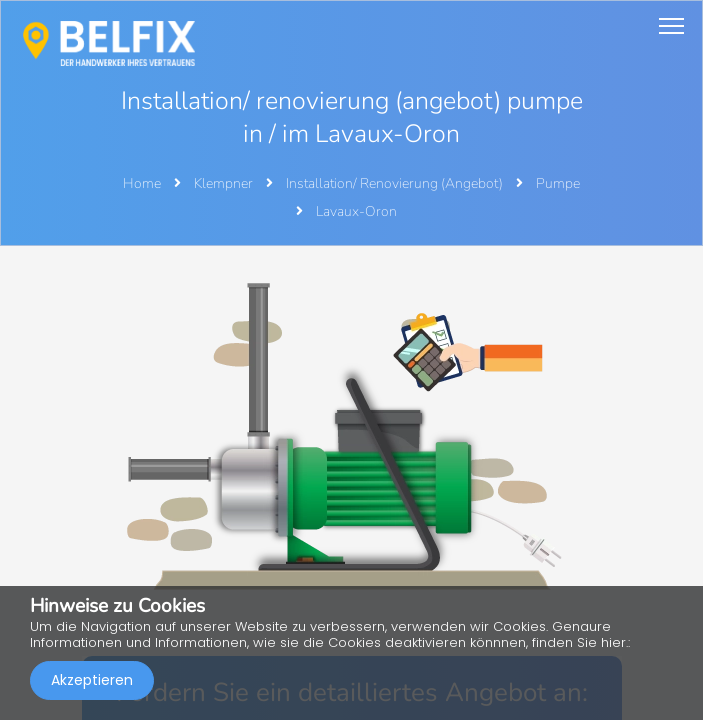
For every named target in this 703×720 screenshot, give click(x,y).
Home (142, 183)
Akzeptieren (92, 680)
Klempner (225, 183)
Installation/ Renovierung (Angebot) (396, 183)
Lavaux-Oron (356, 211)
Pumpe (558, 183)
